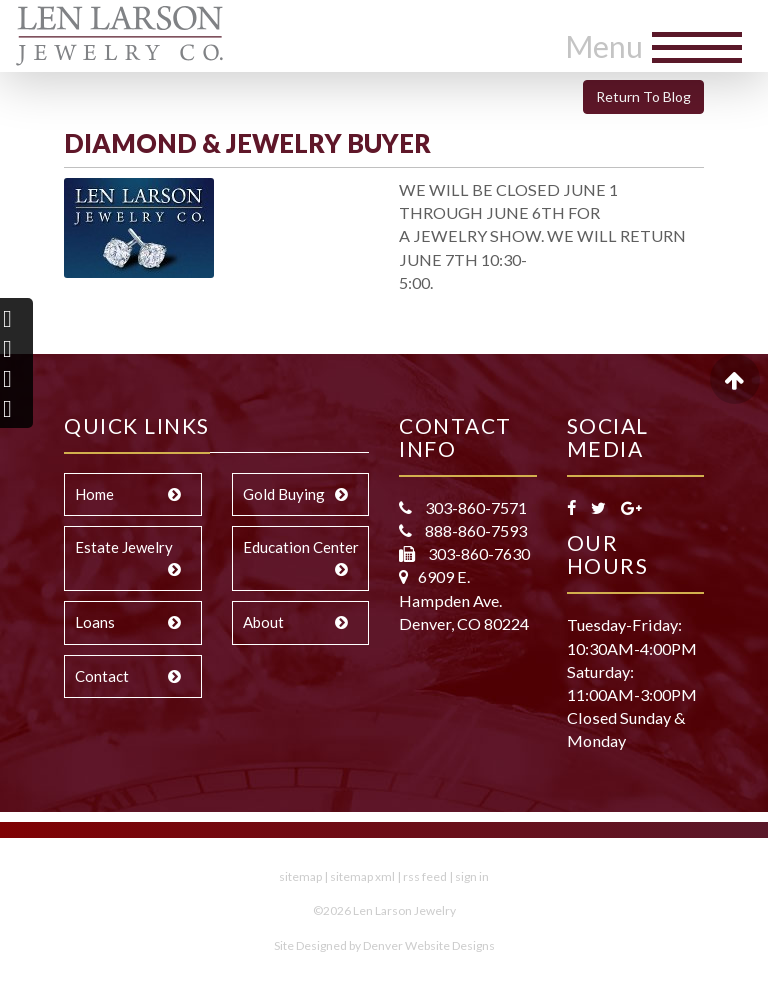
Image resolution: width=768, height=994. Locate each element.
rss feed (425, 876)
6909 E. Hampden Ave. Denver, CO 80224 (464, 599)
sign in (472, 876)
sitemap (300, 876)
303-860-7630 (477, 553)
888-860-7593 (474, 530)
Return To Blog (643, 96)
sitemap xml (362, 876)
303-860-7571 (474, 507)
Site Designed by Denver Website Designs (384, 945)
